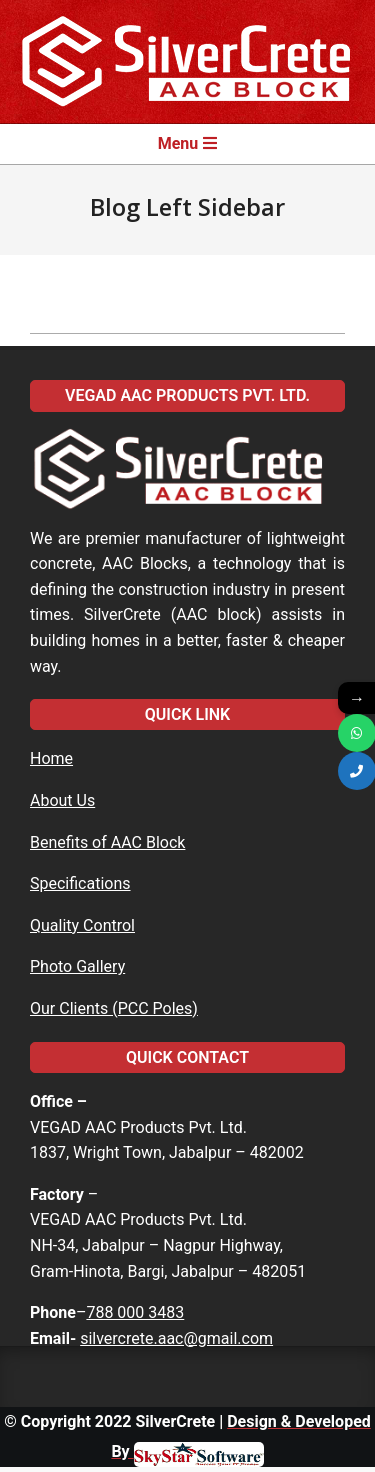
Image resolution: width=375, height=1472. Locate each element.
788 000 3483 (135, 1312)
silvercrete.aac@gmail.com (176, 1338)
